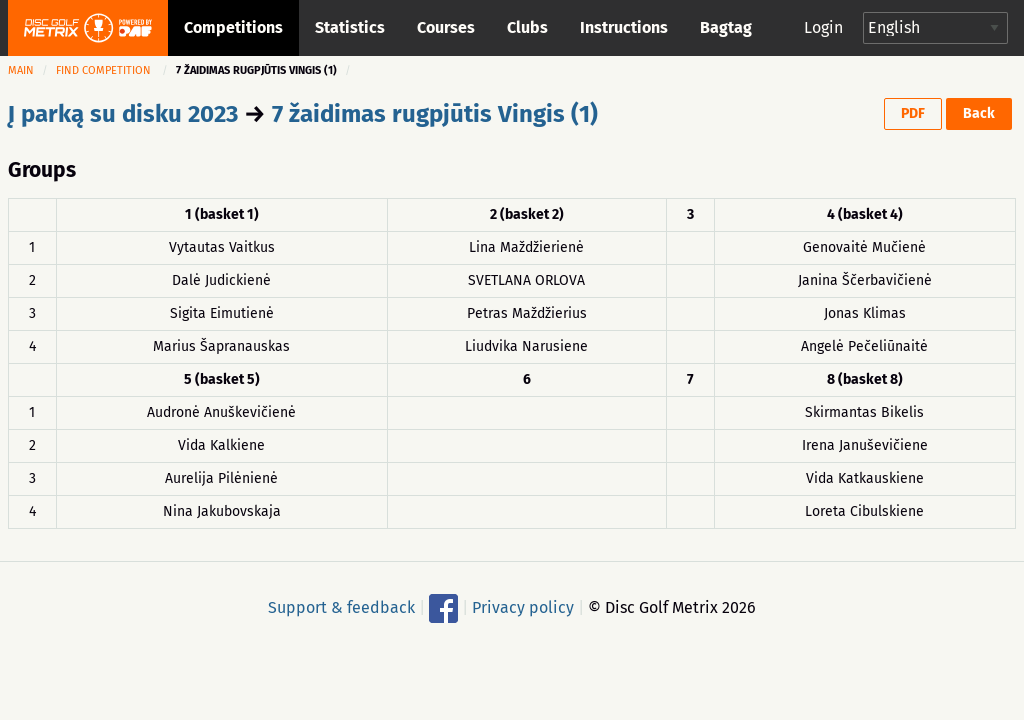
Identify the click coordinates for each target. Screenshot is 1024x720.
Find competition (103, 70)
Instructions (624, 27)
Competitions (233, 27)
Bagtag (726, 27)
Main (21, 70)
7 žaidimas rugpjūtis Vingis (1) (435, 114)
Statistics (350, 27)
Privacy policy (523, 606)
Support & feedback (341, 606)
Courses (446, 27)
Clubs (527, 27)
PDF (913, 113)
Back (979, 113)
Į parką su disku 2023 (123, 114)
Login (823, 27)
